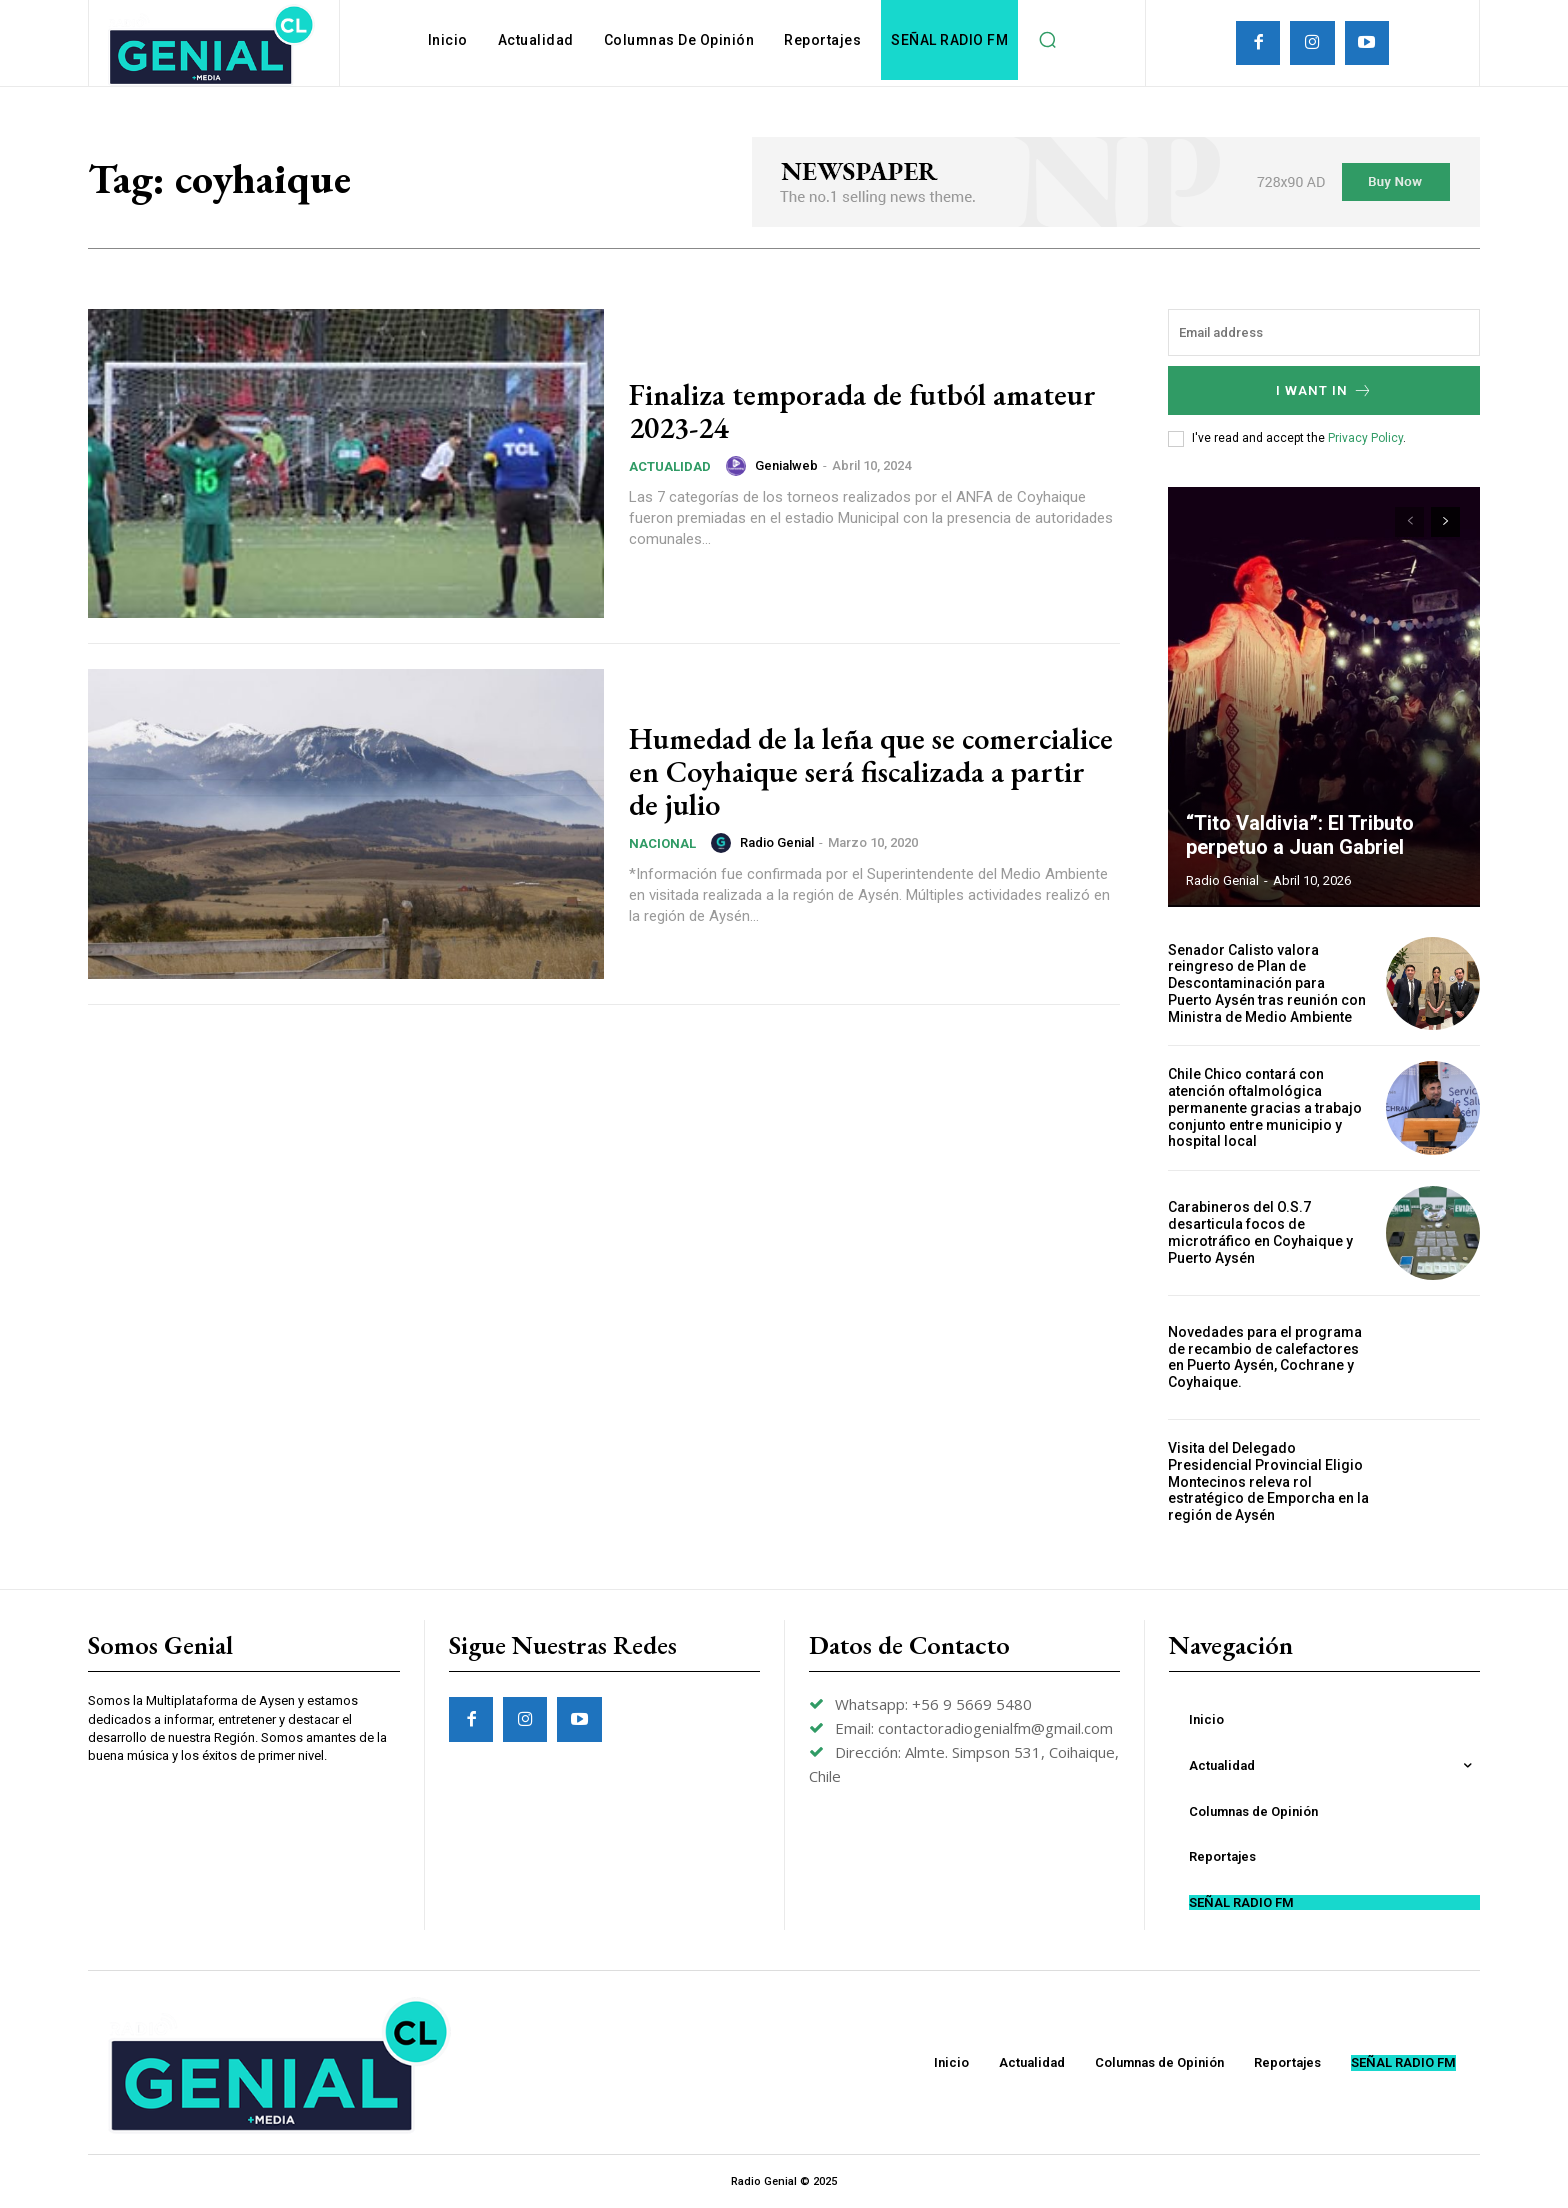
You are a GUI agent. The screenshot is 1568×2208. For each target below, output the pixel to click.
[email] (1324, 332)
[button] (1047, 40)
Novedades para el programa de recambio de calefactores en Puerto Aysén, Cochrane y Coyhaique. (1265, 1357)
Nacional (662, 843)
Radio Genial (777, 842)
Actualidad (670, 466)
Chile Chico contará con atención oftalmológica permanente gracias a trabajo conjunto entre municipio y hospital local (1265, 1107)
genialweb (786, 465)
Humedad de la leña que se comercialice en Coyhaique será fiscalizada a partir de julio (871, 771)
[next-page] (1445, 522)
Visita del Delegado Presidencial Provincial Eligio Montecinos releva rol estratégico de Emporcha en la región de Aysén (1268, 1481)
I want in (1324, 390)
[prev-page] (1409, 522)
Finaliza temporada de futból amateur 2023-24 (862, 411)
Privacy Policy (1365, 438)
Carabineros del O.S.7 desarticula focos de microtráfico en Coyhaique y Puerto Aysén (1260, 1232)
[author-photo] (739, 466)
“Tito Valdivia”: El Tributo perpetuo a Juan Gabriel (1300, 835)
